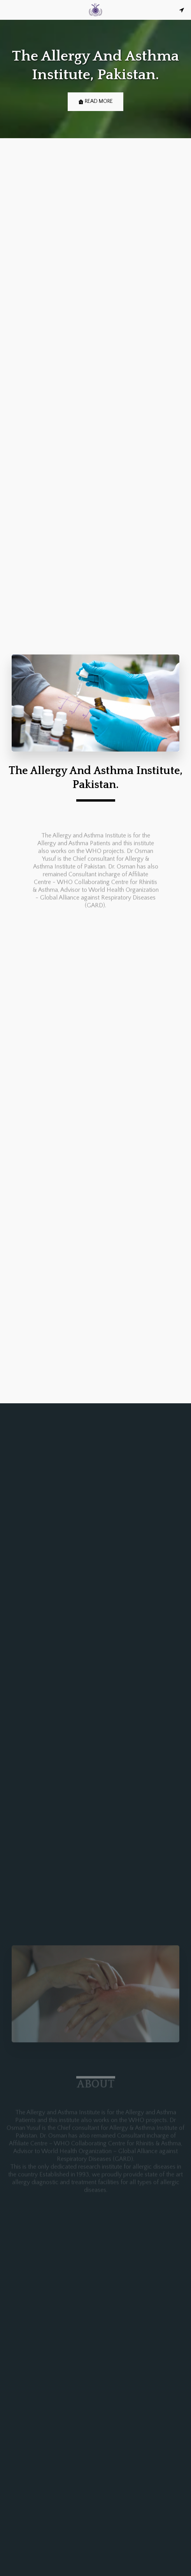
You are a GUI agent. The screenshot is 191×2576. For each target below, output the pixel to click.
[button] (8, 10)
